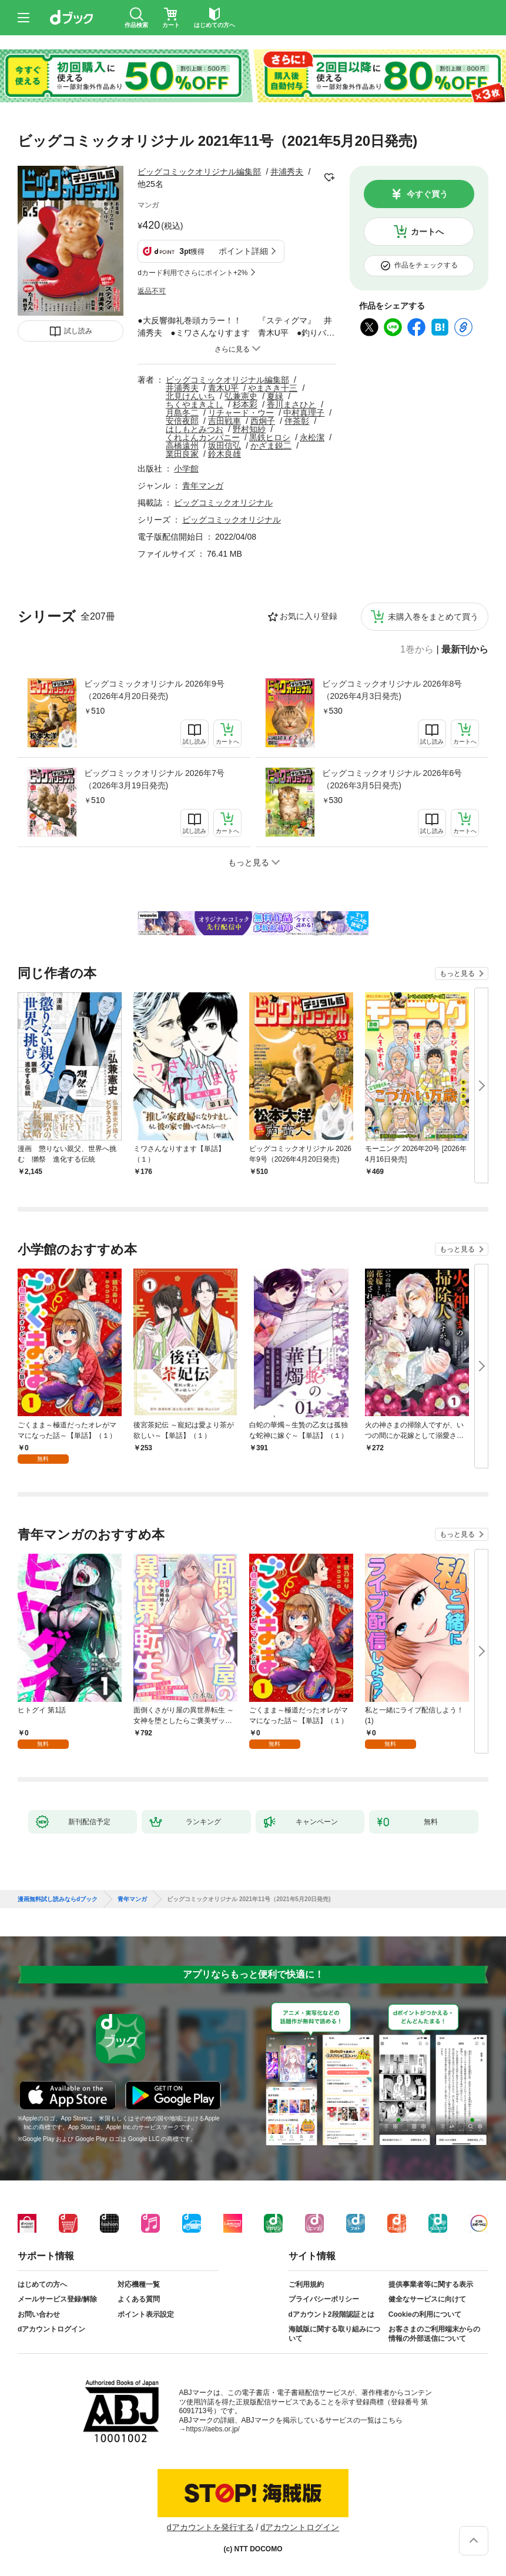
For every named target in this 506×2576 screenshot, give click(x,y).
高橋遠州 (182, 445)
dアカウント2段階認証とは (331, 2314)
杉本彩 (245, 404)
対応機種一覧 (139, 2284)
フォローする (330, 177)
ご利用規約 (306, 2284)
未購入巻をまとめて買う (433, 616)
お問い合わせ (39, 2314)
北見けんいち (190, 396)
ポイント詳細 (243, 251)
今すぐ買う (427, 194)
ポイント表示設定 (146, 2314)
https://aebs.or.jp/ (213, 2429)
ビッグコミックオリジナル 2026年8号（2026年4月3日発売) (392, 690)
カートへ (427, 231)
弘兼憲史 (240, 396)
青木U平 (223, 388)
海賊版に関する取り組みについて (334, 2334)
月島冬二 (182, 412)
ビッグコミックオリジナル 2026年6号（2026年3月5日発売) (392, 779)
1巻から (417, 649)
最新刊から (464, 649)
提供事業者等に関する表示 (430, 2284)
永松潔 (312, 437)
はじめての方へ (42, 2284)
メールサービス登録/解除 (57, 2299)
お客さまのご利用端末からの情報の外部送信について (434, 2334)
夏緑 (275, 396)
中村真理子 (303, 412)
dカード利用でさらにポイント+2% (192, 273)
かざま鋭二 (270, 445)
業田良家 (182, 454)
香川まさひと (291, 404)
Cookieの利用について (424, 2314)
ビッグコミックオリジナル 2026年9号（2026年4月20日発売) (154, 690)
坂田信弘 (224, 445)
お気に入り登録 (308, 616)
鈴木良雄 (224, 454)
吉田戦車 (224, 421)
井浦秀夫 (286, 171)
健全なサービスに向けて (427, 2299)
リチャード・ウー (241, 412)
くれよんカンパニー (203, 437)
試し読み (78, 331)
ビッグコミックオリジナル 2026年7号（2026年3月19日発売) (154, 779)
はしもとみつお (194, 429)
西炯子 (262, 421)
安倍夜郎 (182, 421)
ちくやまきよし (194, 404)
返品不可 (152, 291)
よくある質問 (139, 2299)
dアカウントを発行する (210, 2527)
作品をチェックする (426, 265)
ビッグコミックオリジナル (223, 502)
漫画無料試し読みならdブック (58, 1899)
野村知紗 (249, 429)
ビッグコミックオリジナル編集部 (199, 171)
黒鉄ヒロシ (269, 437)
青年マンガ (202, 485)
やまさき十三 (272, 388)
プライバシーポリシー (324, 2299)
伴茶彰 (296, 421)
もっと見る (457, 973)
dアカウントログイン (51, 2329)
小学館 (186, 468)
